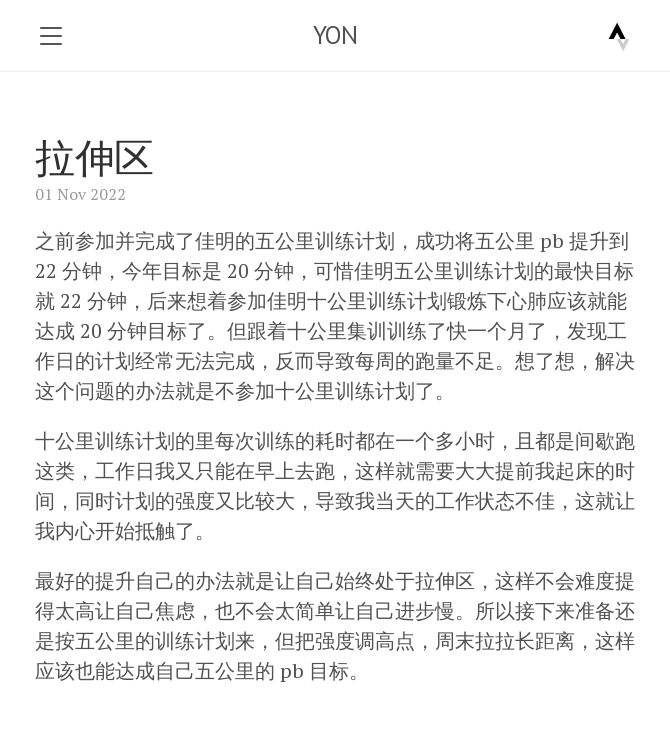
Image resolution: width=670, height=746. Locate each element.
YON (335, 35)
